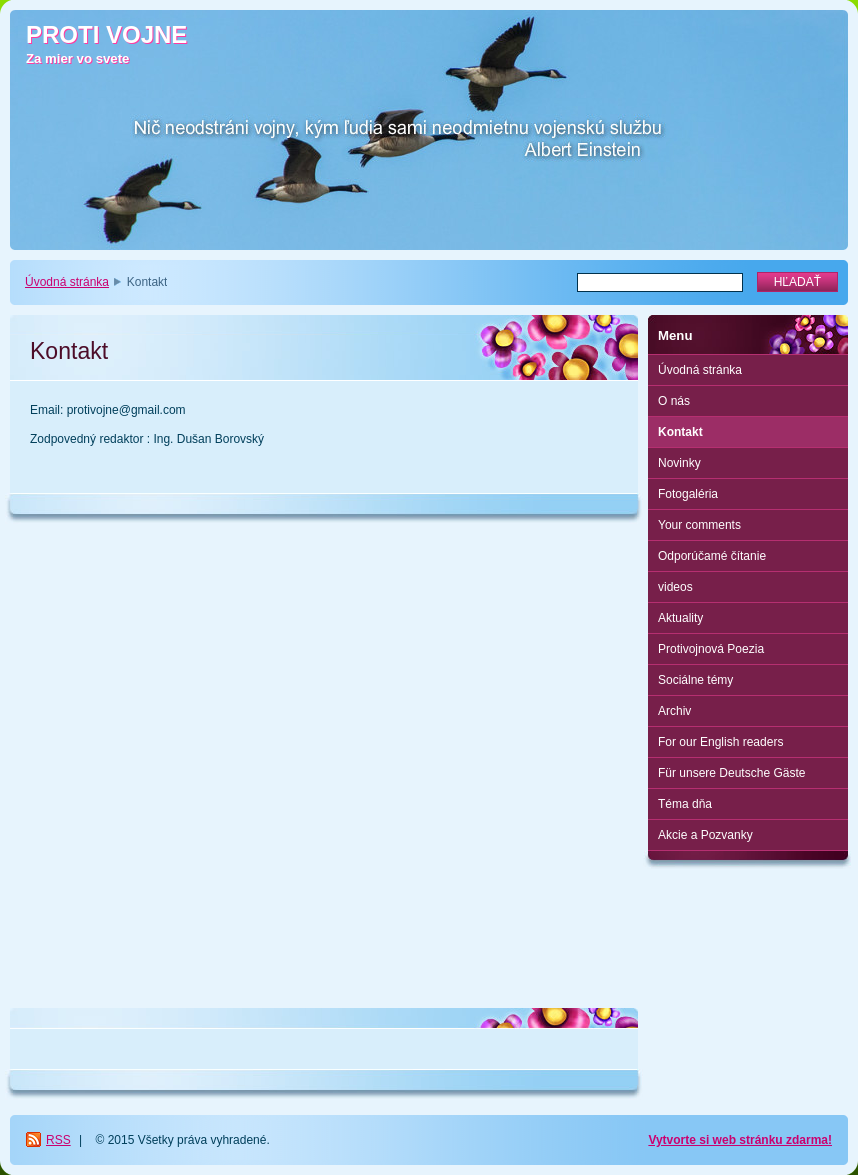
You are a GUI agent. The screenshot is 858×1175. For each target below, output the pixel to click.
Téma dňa (685, 804)
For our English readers (720, 742)
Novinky (679, 463)
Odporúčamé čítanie (712, 556)
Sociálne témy (695, 680)
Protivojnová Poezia (711, 649)
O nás (674, 401)
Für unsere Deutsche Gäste (731, 773)
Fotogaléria (688, 494)
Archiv (674, 711)
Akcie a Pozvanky (705, 835)
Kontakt (680, 432)
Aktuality (680, 618)
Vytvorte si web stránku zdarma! (740, 1140)
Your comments (699, 525)
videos (675, 587)
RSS (58, 1140)
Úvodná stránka (67, 282)
